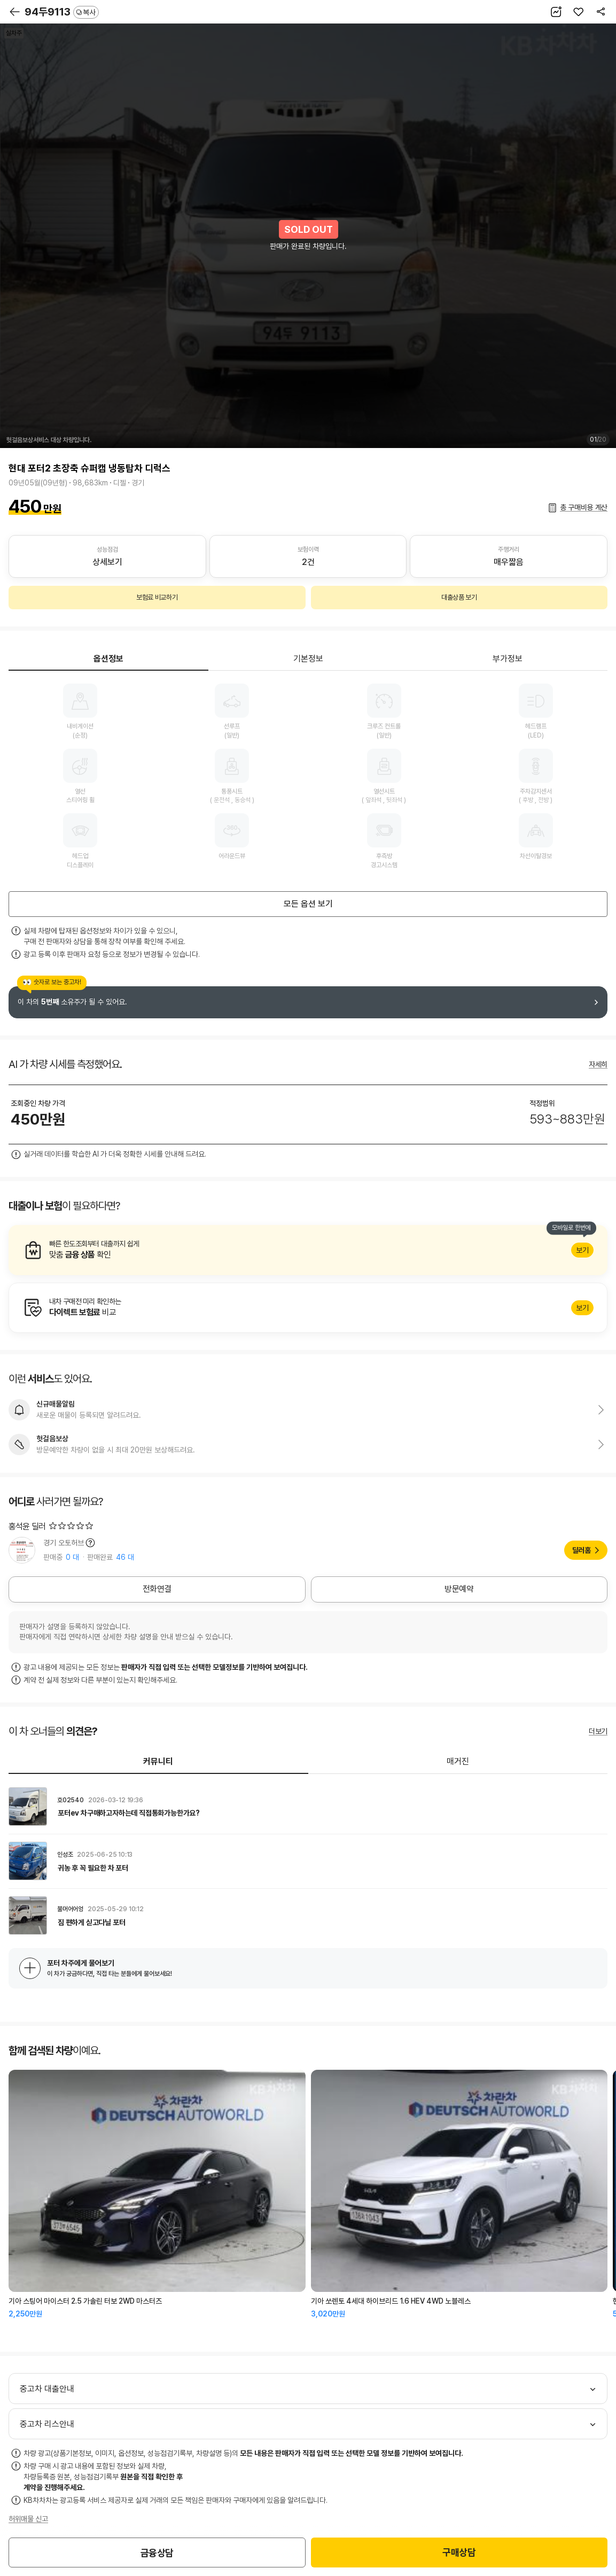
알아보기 (308, 1250)
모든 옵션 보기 (308, 904)
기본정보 (308, 659)
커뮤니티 (158, 1761)
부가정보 (508, 659)
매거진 (458, 1761)
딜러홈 (581, 1550)
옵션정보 (108, 659)
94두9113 (62, 11)
